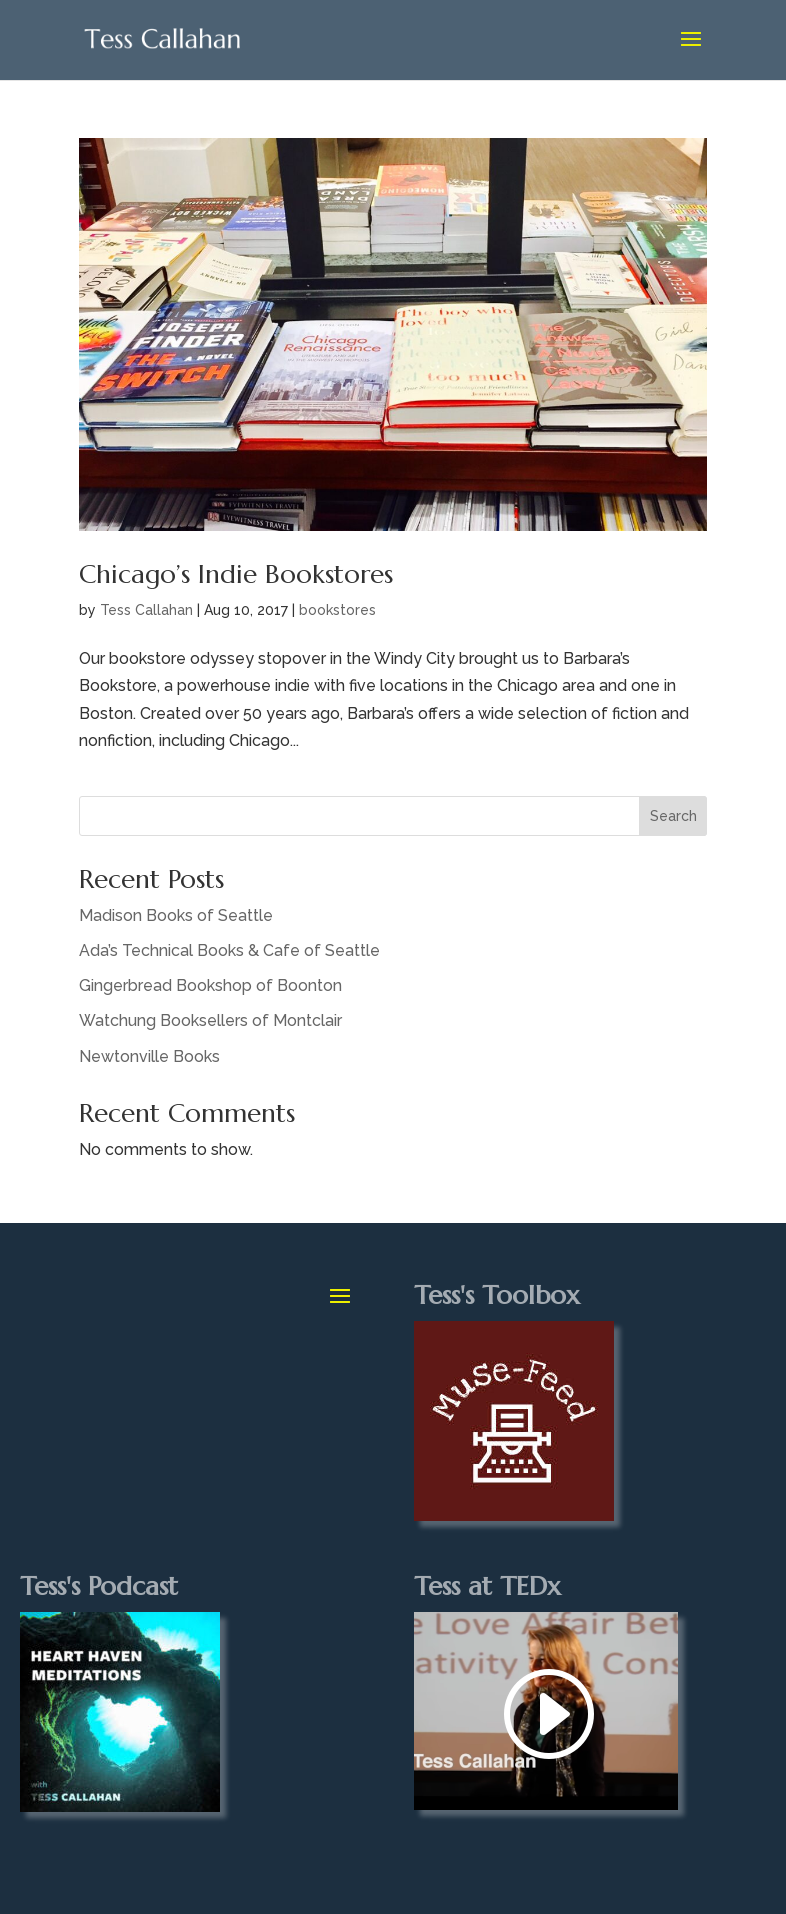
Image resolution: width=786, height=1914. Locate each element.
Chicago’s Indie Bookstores (236, 574)
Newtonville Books (149, 1056)
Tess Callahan (146, 610)
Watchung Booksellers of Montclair (210, 1020)
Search (673, 816)
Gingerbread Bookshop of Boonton (210, 985)
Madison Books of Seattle (176, 915)
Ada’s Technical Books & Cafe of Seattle (229, 950)
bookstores (337, 610)
